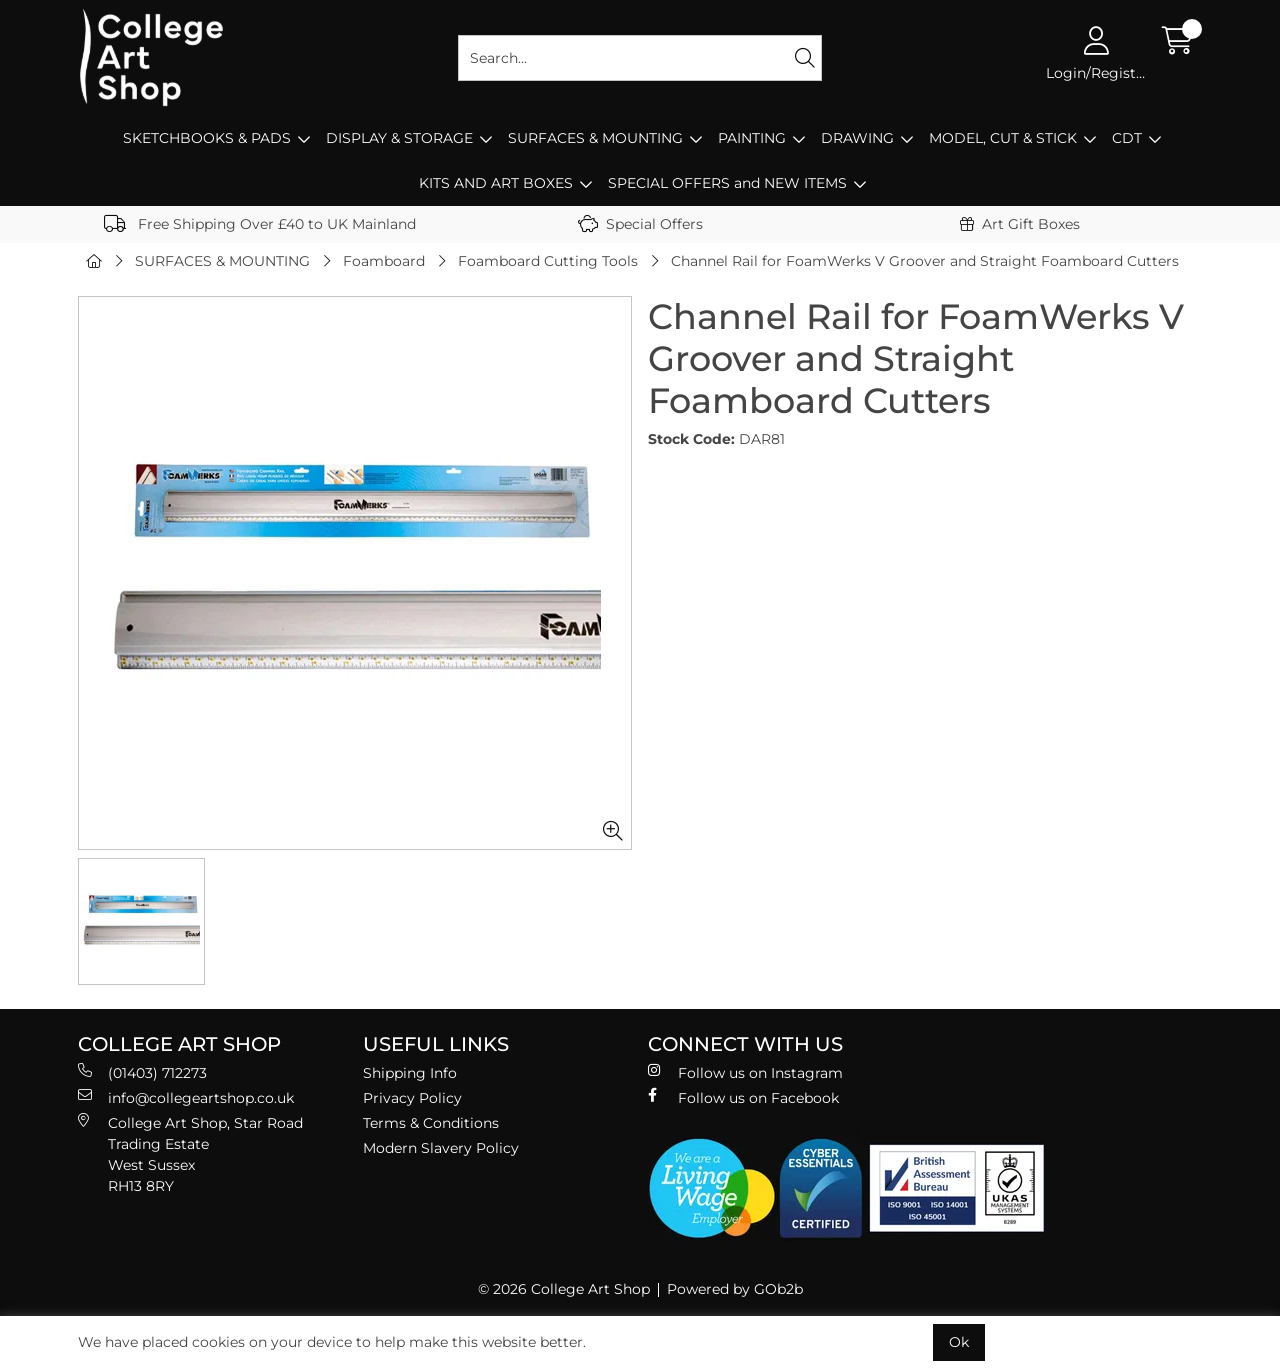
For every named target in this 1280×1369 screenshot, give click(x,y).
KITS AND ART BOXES (496, 183)
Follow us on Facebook (743, 1097)
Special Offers (640, 224)
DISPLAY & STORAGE (399, 138)
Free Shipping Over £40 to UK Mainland (260, 224)
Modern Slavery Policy (441, 1148)
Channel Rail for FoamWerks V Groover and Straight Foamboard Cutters (925, 261)
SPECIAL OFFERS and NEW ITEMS (727, 183)
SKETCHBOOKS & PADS (207, 138)
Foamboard (384, 261)
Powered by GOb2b (735, 1289)
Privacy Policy (412, 1098)
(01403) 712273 (142, 1072)
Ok (959, 1342)
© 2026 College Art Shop (564, 1289)
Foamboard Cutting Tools (548, 261)
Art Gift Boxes (1020, 224)
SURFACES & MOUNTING (595, 138)
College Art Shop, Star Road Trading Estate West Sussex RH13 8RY (190, 1154)
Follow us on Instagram (745, 1072)
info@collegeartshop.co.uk (186, 1097)
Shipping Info (410, 1073)
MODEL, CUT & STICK (1003, 138)
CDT (1127, 138)
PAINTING (752, 138)
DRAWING (857, 138)
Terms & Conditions (431, 1123)
